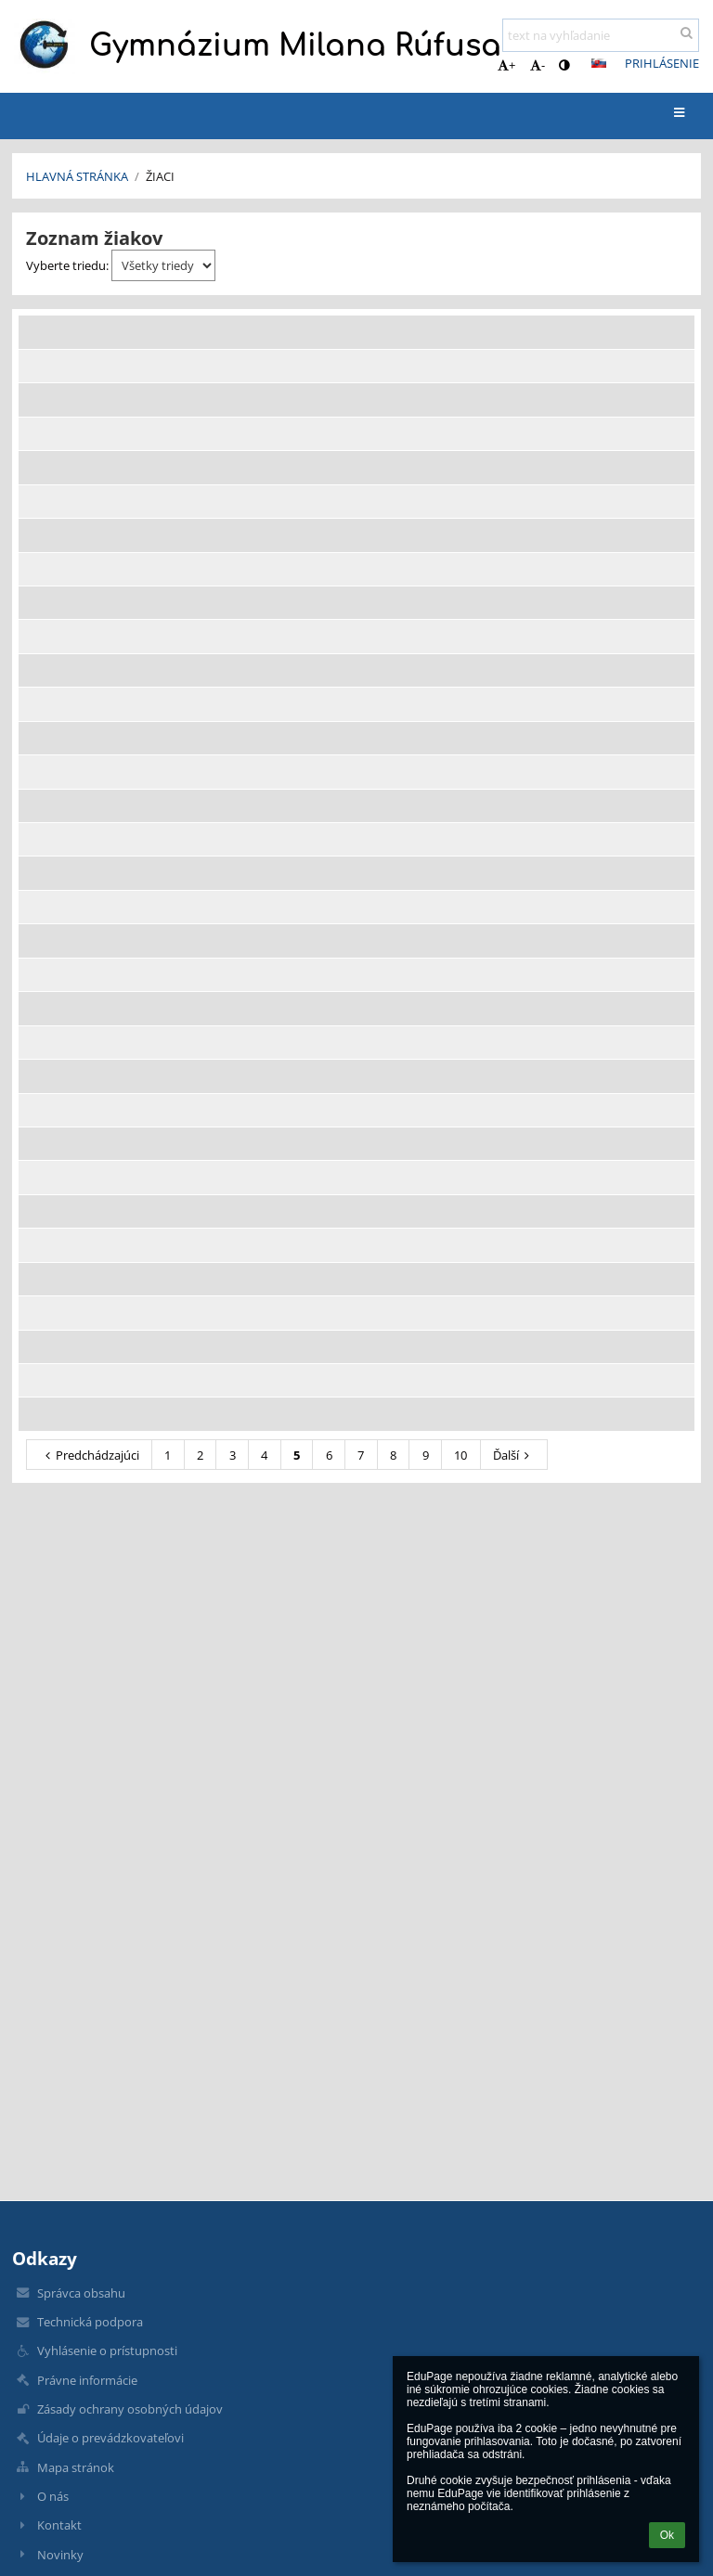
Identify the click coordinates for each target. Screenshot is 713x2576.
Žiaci (160, 176)
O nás (53, 2496)
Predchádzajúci (89, 1455)
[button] (599, 63)
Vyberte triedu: (120, 265)
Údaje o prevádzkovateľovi (110, 2437)
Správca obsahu (81, 2293)
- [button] (537, 65)
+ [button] (506, 65)
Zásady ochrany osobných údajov (130, 2409)
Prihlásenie (662, 63)
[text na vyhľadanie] (600, 35)
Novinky (60, 2554)
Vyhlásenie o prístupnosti (107, 2350)
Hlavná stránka (77, 176)
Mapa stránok (75, 2467)
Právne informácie (87, 2380)
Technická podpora (90, 2321)
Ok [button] (667, 2535)
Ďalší (514, 1455)
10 (460, 1455)
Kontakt (59, 2525)
